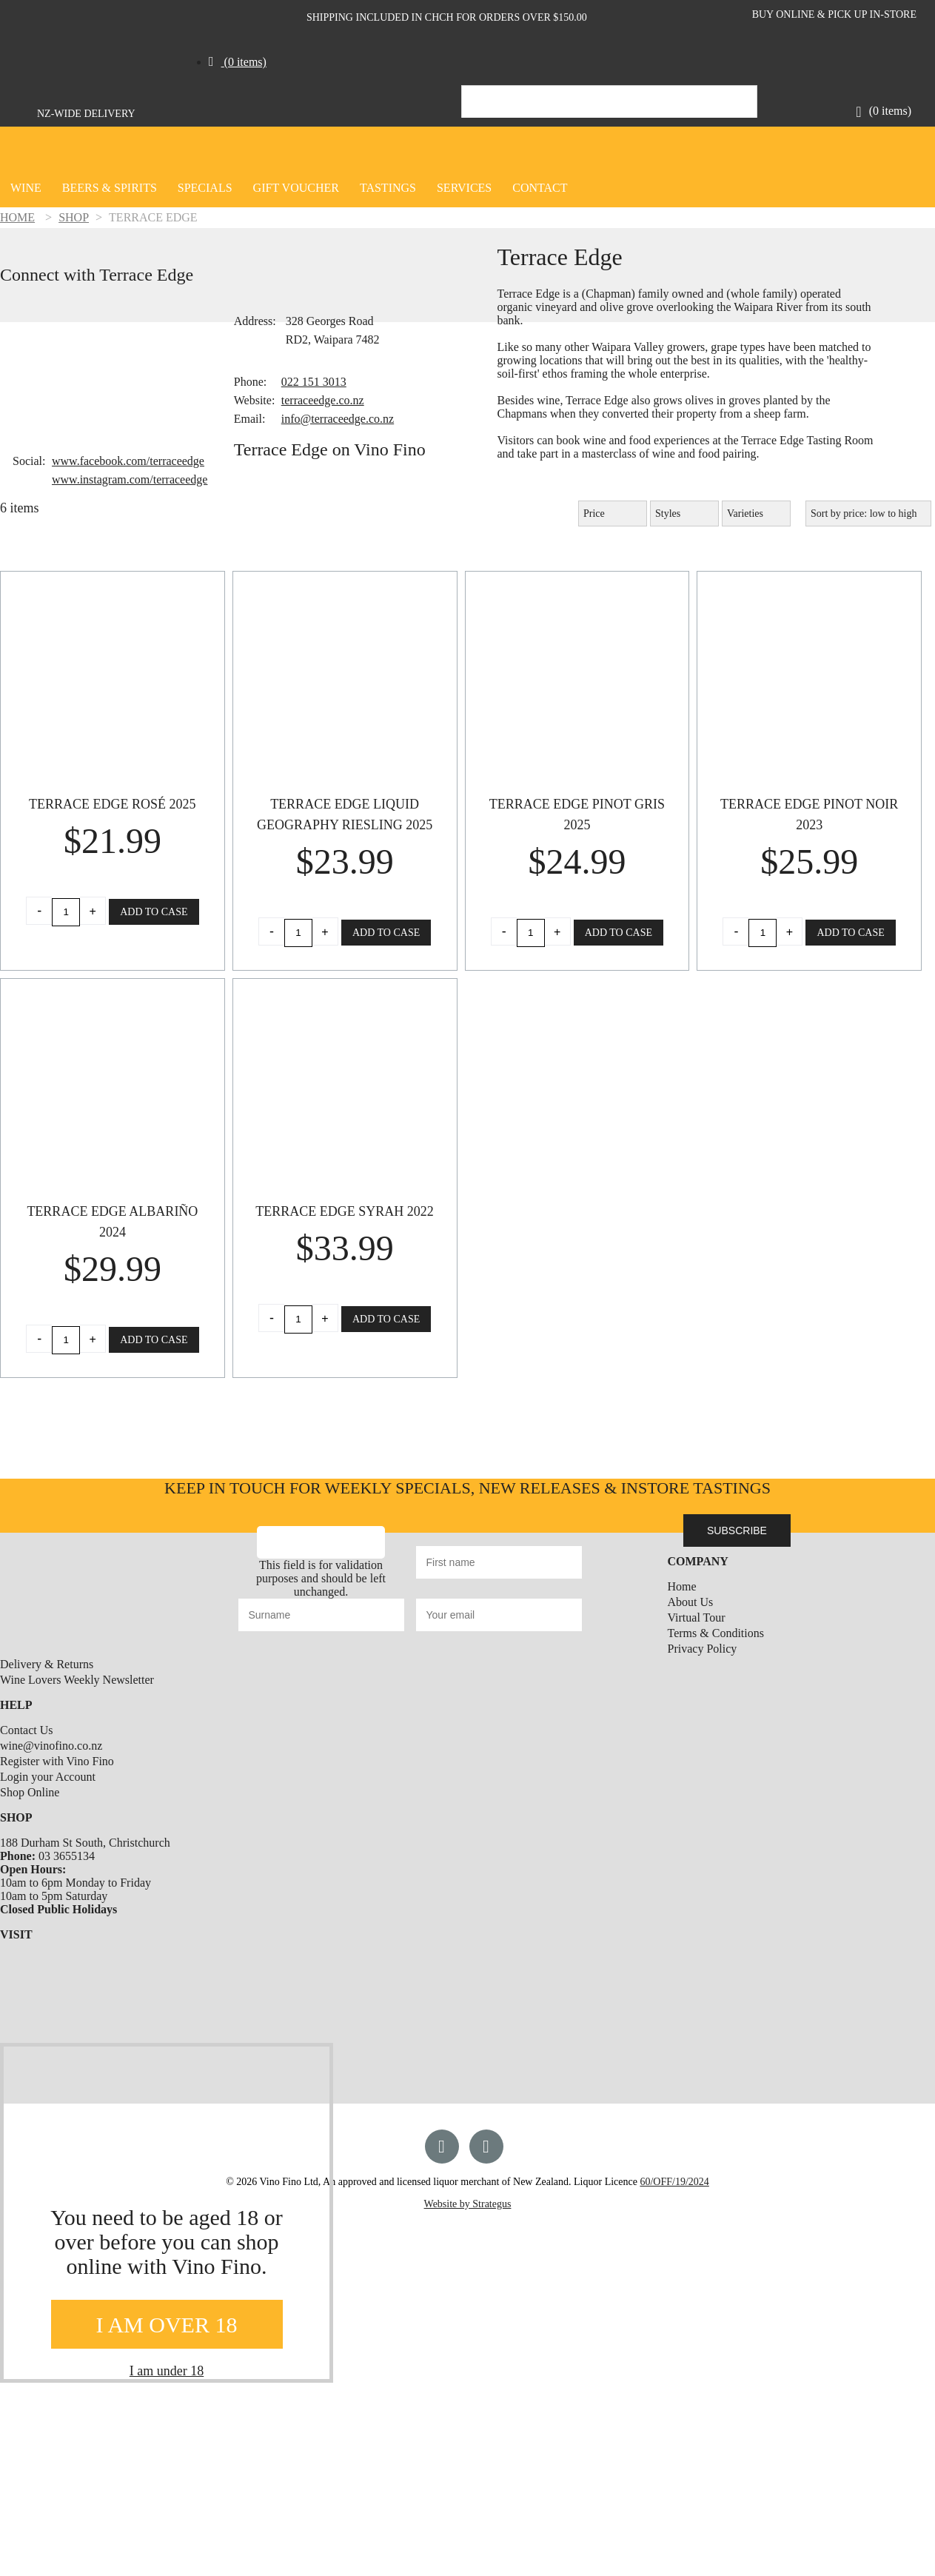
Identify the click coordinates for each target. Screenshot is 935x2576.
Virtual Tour (696, 1617)
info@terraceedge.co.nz (337, 418)
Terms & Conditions (716, 1633)
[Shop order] (868, 513)
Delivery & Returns (46, 1664)
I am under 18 (167, 2370)
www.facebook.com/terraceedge (128, 461)
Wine (25, 187)
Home (682, 1586)
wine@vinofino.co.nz (51, 1745)
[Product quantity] (66, 912)
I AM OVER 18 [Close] (167, 2324)
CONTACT (539, 187)
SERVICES (464, 187)
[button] (238, 59)
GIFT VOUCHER (296, 187)
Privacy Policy (702, 1648)
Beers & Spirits (109, 187)
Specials (205, 187)
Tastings (388, 187)
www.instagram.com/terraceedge (129, 479)
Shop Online (29, 1792)
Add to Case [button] (153, 911)
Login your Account (47, 1776)
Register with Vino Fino (57, 1761)
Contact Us (26, 1730)
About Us (691, 1602)
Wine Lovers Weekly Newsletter (77, 1679)
